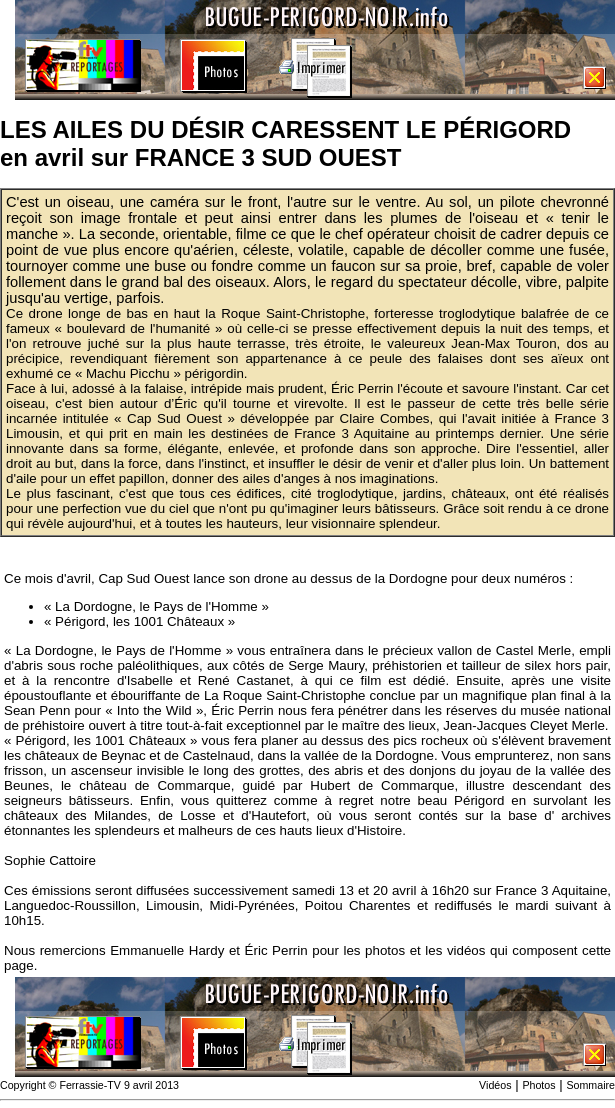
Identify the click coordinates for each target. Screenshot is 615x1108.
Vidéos (495, 1085)
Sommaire (590, 1085)
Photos (538, 1085)
